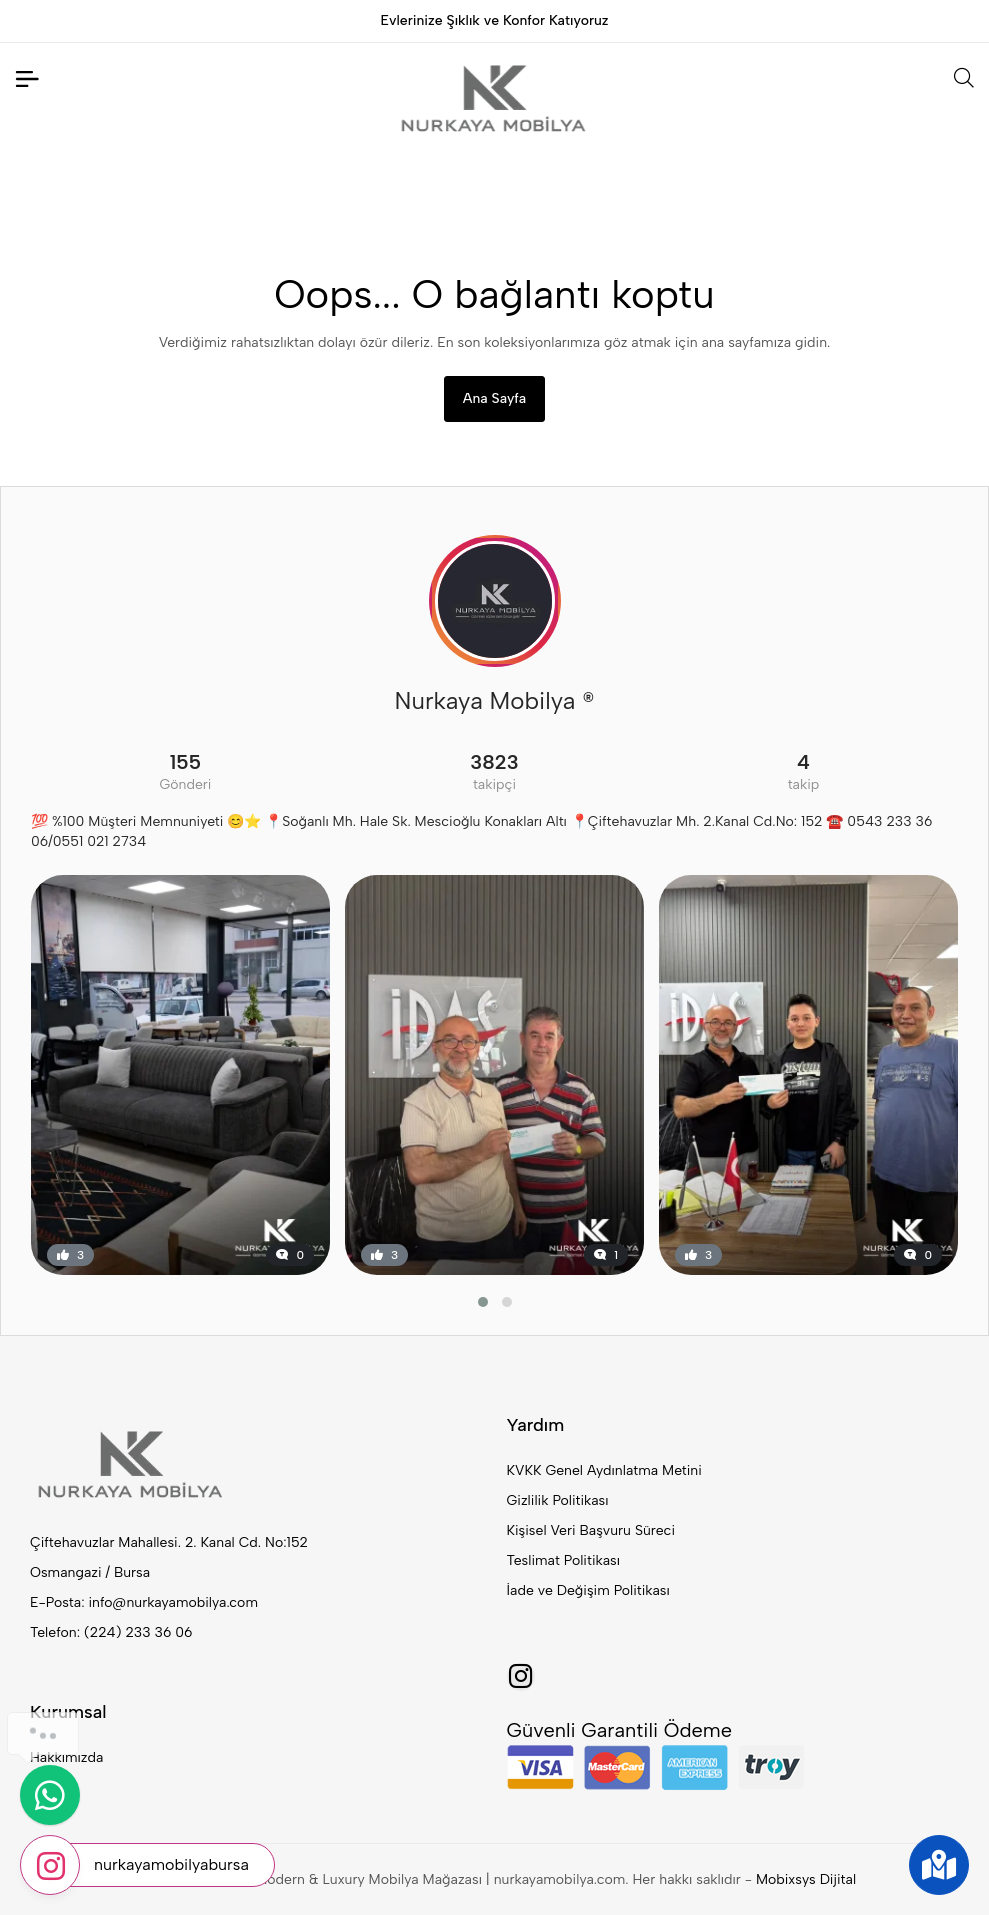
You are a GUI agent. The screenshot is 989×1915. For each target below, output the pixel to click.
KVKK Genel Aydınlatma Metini (604, 1470)
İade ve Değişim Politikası (588, 1590)
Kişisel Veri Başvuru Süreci (591, 1530)
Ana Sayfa (494, 398)
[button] (483, 1302)
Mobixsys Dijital (806, 1879)
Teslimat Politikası (563, 1560)
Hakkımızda (66, 1757)
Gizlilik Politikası (558, 1500)
